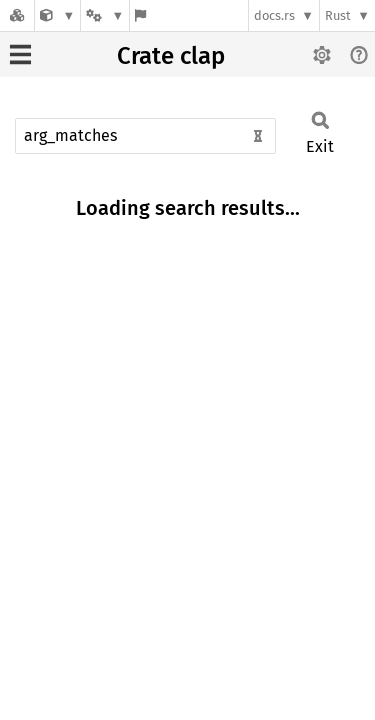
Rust (338, 15)
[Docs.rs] (17, 15)
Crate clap (171, 56)
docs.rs (274, 15)
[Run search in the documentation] (145, 136)
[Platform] (105, 15)
